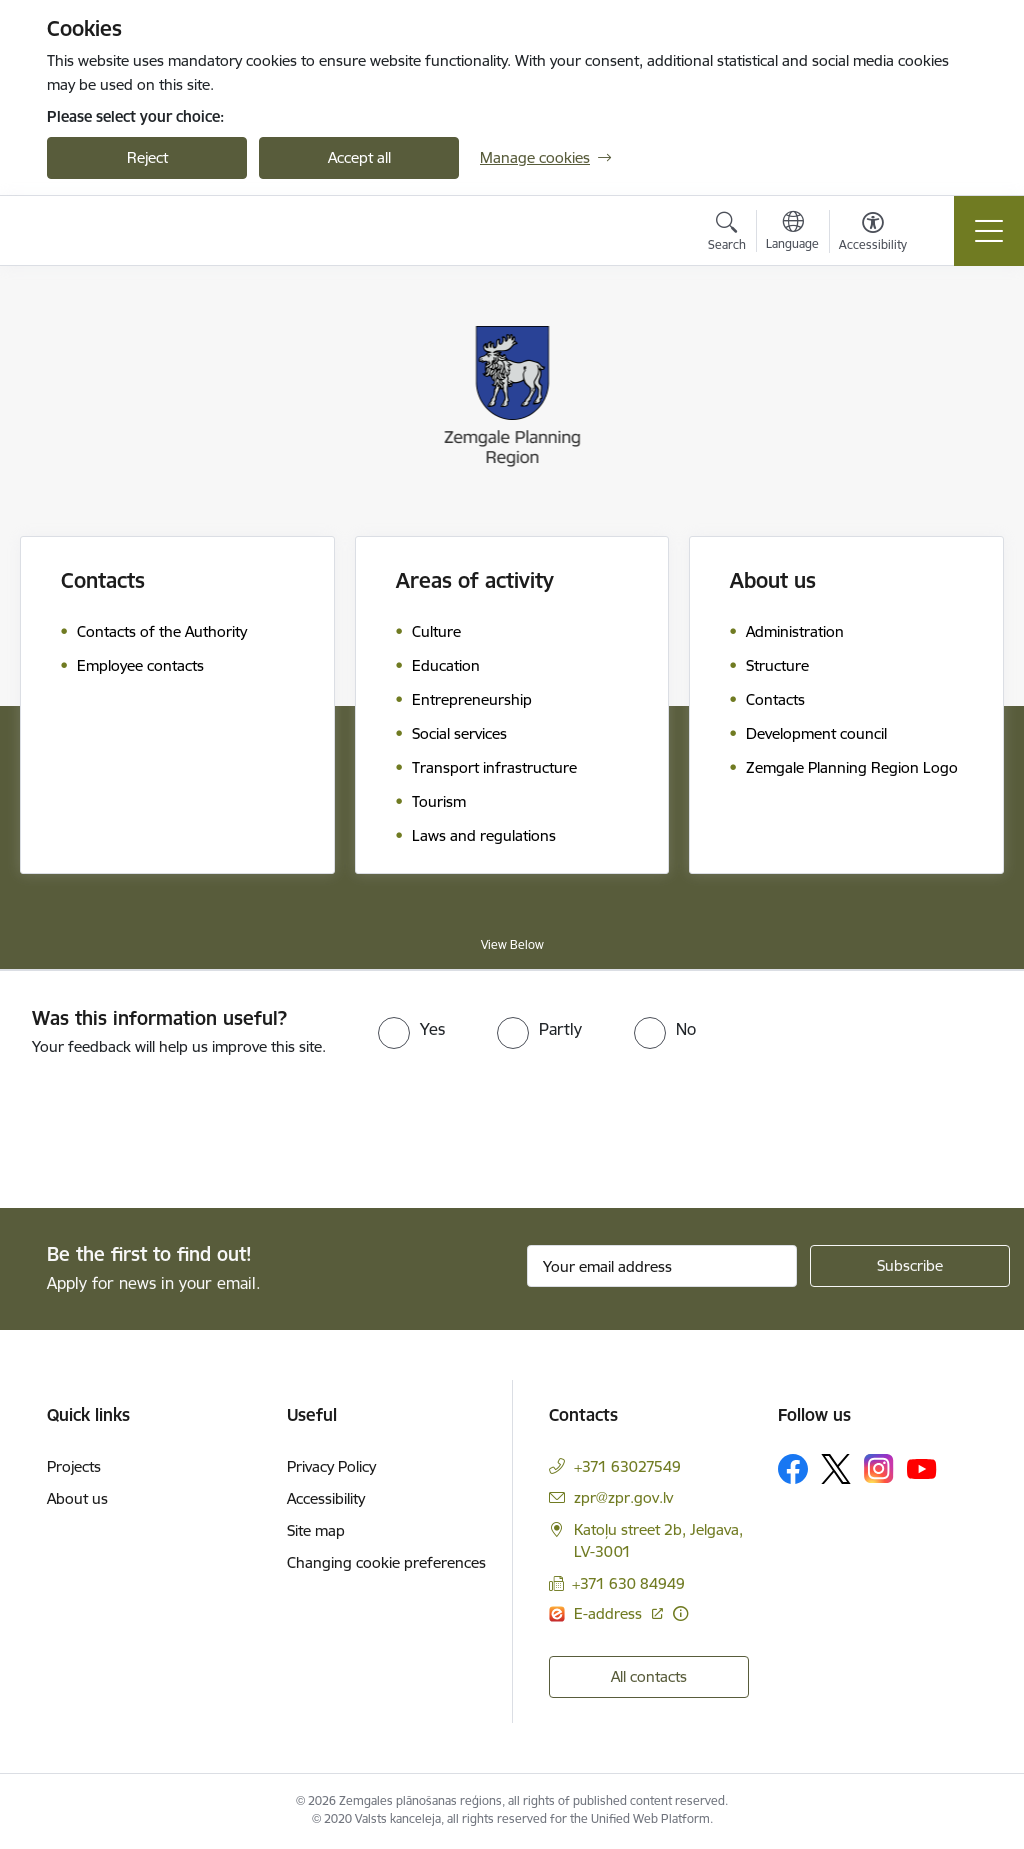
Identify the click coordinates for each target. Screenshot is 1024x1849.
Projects (74, 1466)
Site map (316, 1530)
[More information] (680, 1613)
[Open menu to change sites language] (792, 233)
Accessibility (326, 1498)
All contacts (649, 1676)
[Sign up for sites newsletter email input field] (662, 1266)
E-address (610, 1613)
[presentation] (167, 1134)
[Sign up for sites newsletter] (910, 1266)
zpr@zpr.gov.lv (623, 1497)
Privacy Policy (331, 1466)
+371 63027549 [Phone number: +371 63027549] (627, 1466)
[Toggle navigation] (989, 231)
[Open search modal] (727, 234)
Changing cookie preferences (386, 1562)
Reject (147, 157)
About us (77, 1498)
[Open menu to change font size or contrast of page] (873, 234)
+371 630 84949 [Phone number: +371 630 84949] (628, 1583)
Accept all (359, 157)
